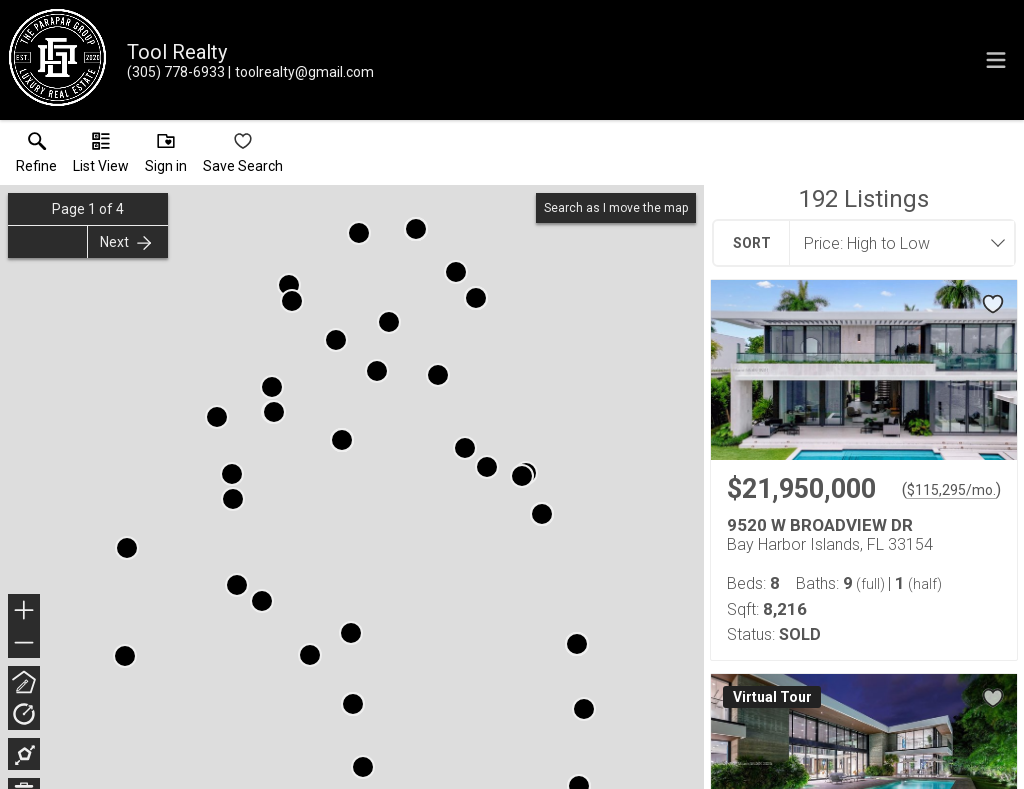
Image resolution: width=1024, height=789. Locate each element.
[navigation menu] (996, 60)
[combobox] (896, 243)
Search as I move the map (616, 208)
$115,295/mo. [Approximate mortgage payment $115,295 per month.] (951, 490)
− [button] (24, 643)
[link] (36, 157)
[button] (101, 157)
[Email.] (301, 72)
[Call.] (176, 72)
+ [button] (24, 612)
